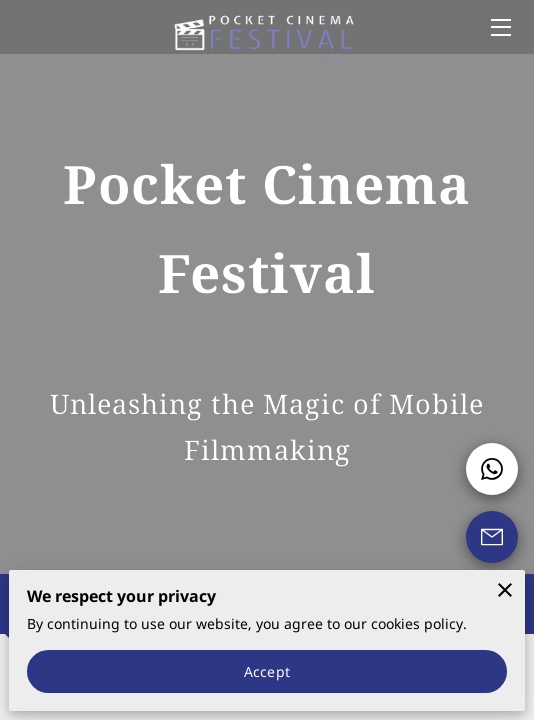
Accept (267, 671)
